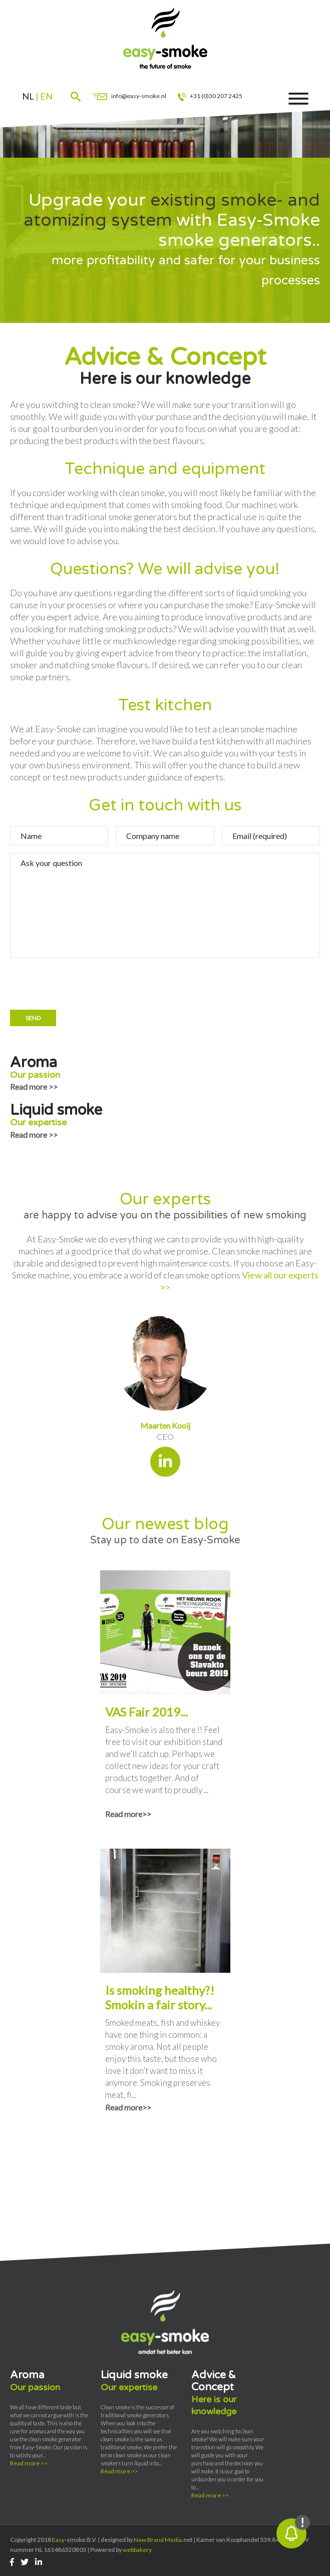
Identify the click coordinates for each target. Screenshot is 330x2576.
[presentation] (86, 985)
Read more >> (34, 1086)
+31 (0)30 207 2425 (210, 96)
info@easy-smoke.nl (129, 96)
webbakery (137, 2549)
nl (28, 96)
